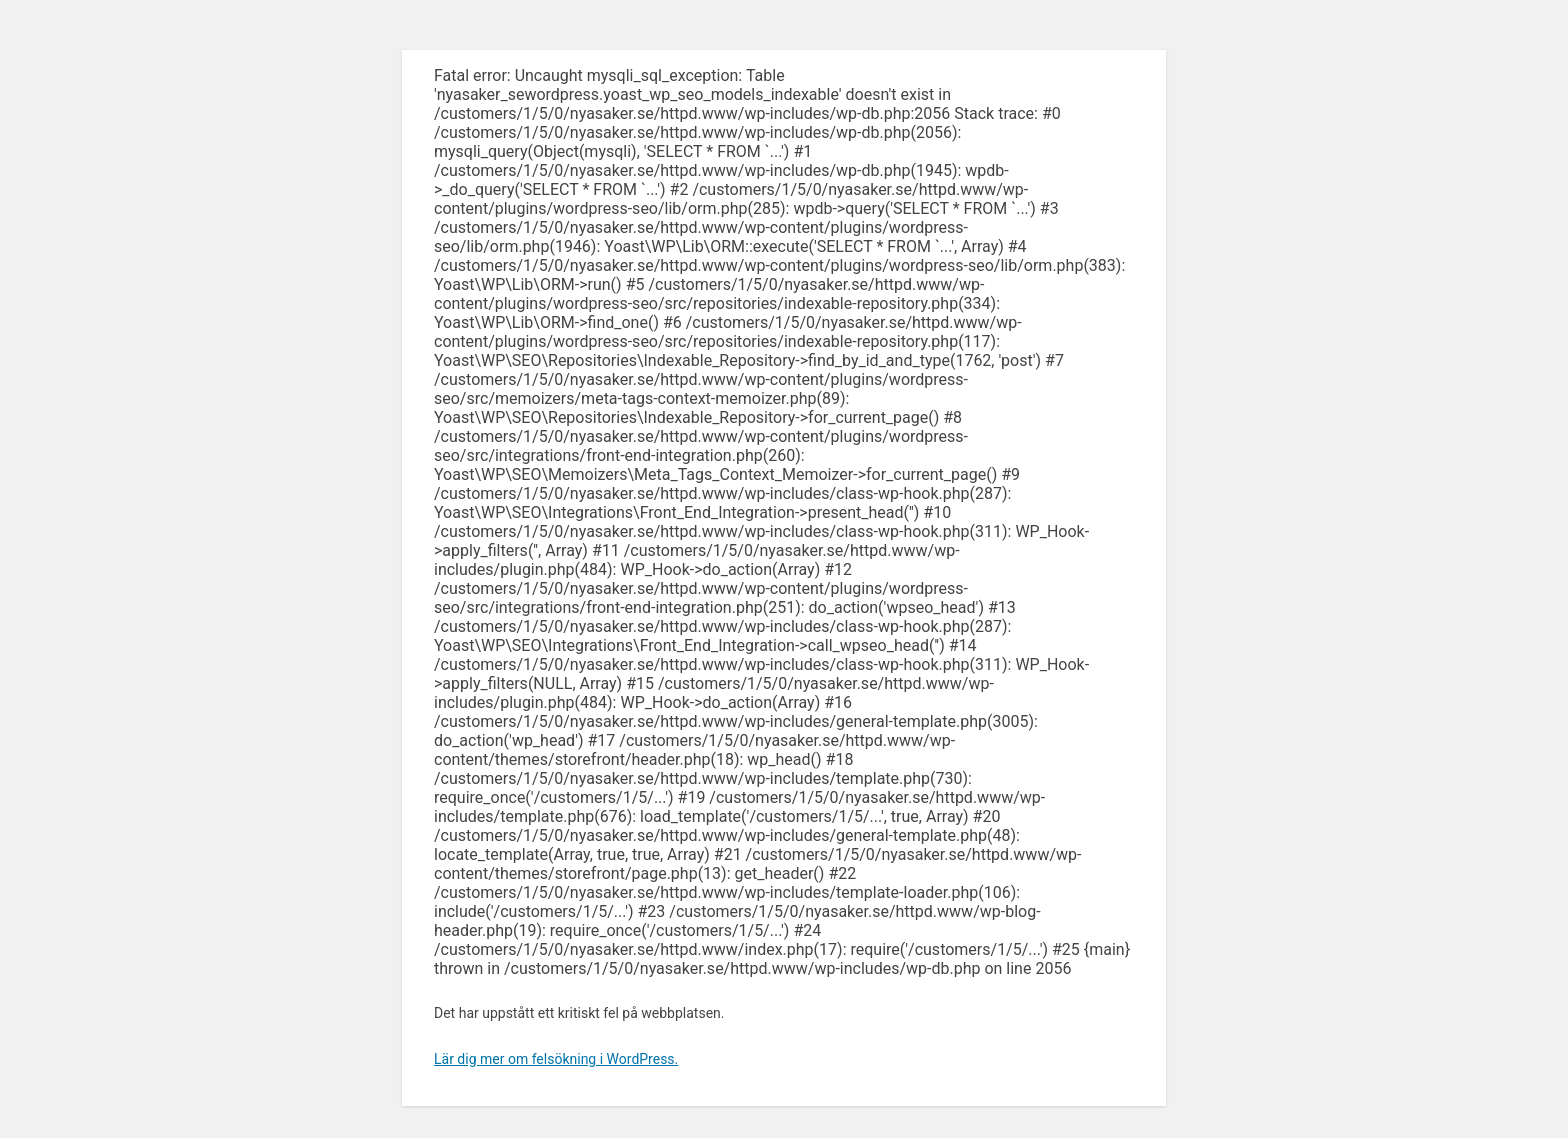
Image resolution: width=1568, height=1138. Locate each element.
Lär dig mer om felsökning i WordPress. (556, 1059)
